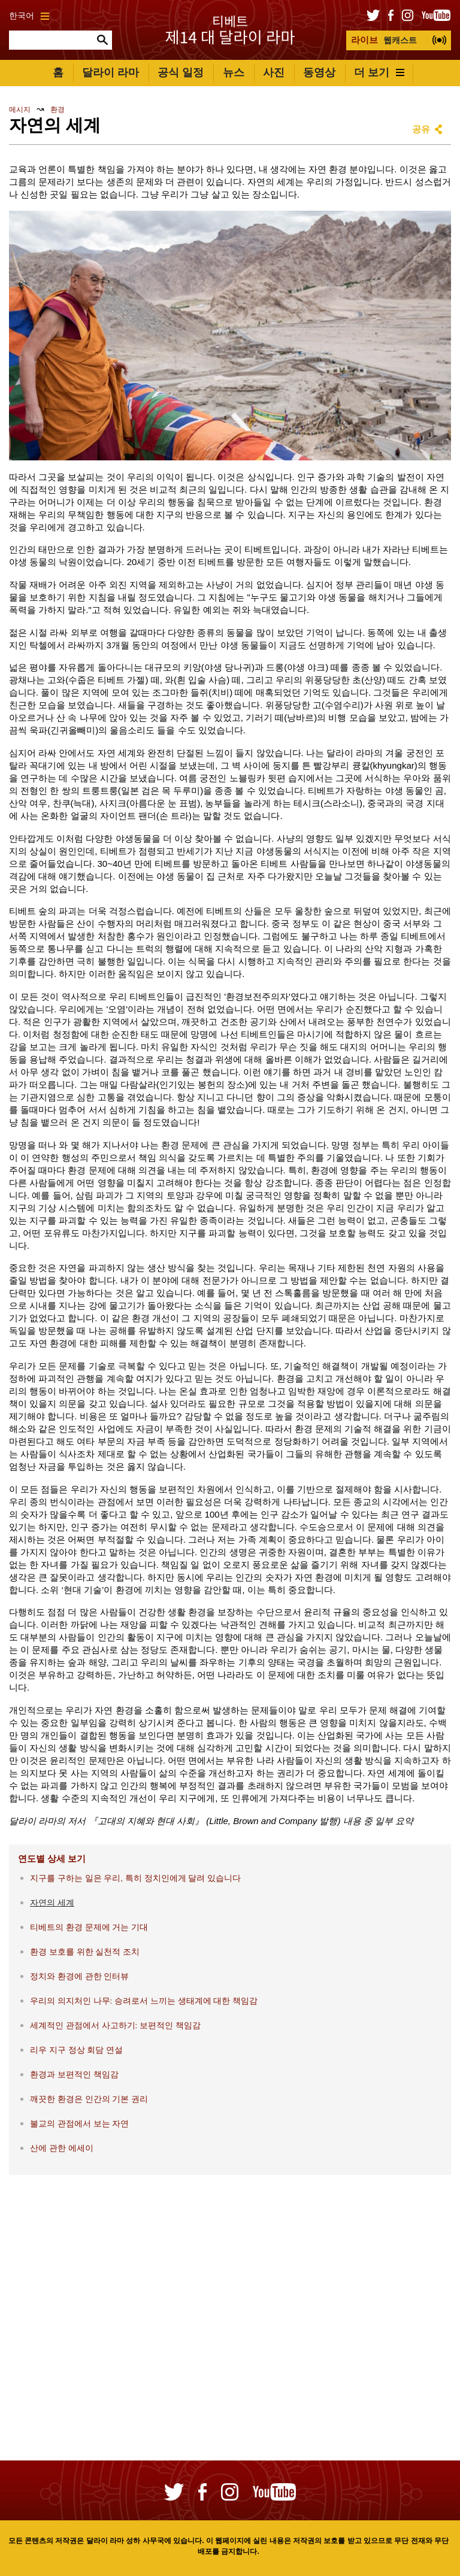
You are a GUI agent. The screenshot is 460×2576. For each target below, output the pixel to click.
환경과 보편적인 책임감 (74, 2074)
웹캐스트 (384, 40)
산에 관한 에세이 (61, 2148)
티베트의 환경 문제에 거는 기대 (89, 1927)
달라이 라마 (110, 72)
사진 (274, 72)
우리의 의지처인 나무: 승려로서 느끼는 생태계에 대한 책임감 (144, 2001)
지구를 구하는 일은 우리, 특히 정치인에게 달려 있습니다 (135, 1878)
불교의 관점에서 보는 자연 (79, 2123)
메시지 (20, 109)
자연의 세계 (52, 1902)
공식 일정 (181, 72)
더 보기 (379, 72)
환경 (57, 109)
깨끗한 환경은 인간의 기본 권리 (89, 2099)
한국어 (29, 15)
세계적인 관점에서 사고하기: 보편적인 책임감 (115, 2025)
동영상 (319, 72)
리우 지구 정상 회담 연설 (76, 2050)
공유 (421, 129)
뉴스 (233, 72)
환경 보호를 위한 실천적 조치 (85, 1951)
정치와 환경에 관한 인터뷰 (79, 1976)
